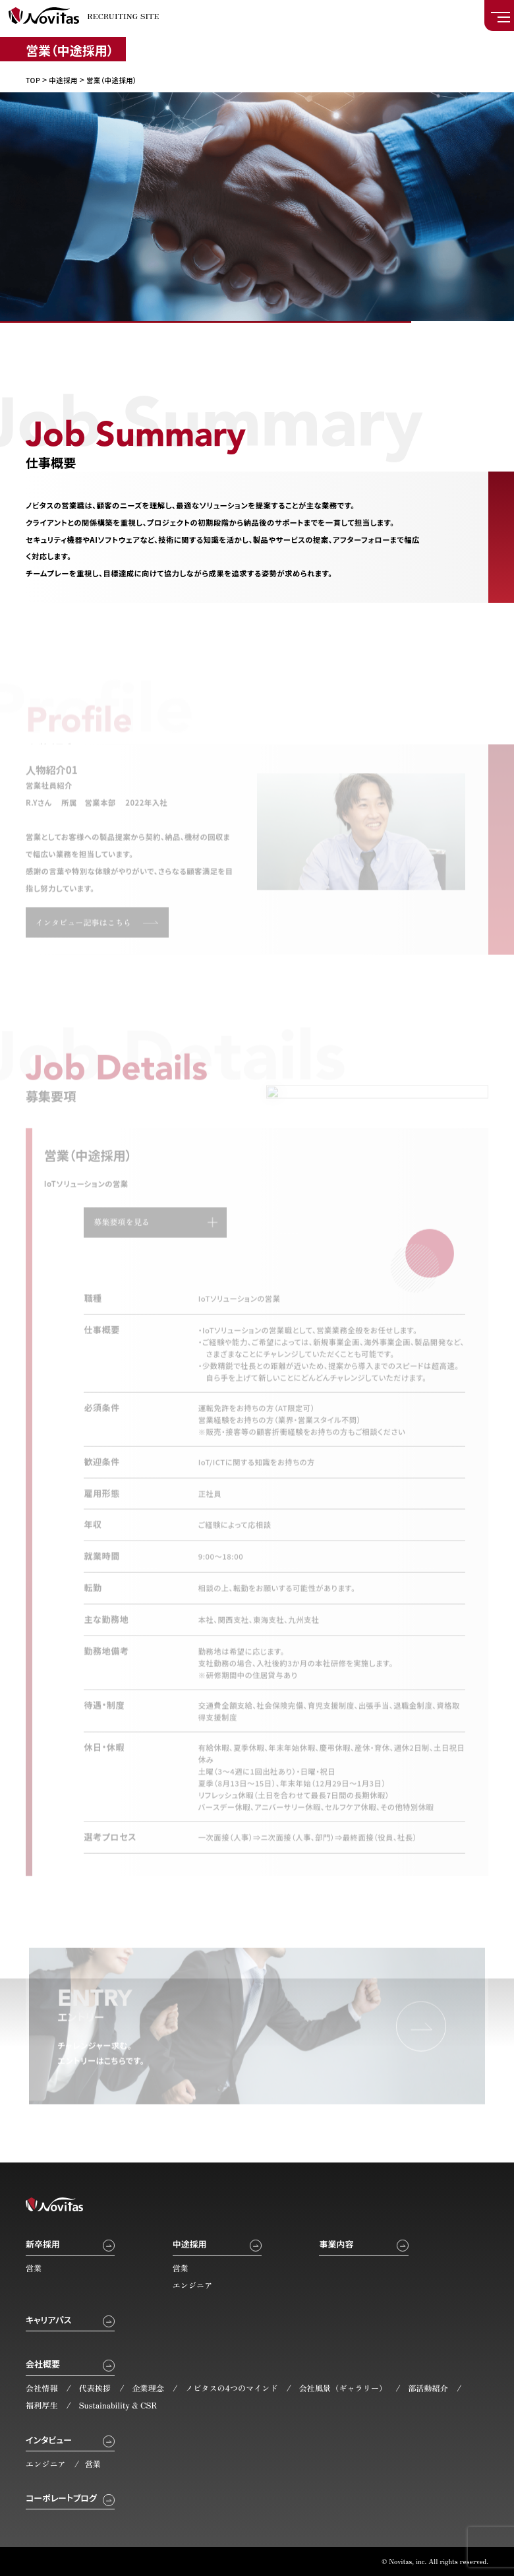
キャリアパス (48, 2320)
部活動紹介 (428, 2387)
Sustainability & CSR (118, 2404)
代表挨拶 (95, 2387)
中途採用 (190, 2244)
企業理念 (148, 2387)
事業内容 (336, 2244)
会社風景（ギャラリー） (343, 2387)
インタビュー (49, 2440)
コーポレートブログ (61, 2498)
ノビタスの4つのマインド (231, 2387)
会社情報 (42, 2387)
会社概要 (43, 2364)
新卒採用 (43, 2244)
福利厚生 (42, 2404)
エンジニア (193, 2284)
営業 (34, 2267)
